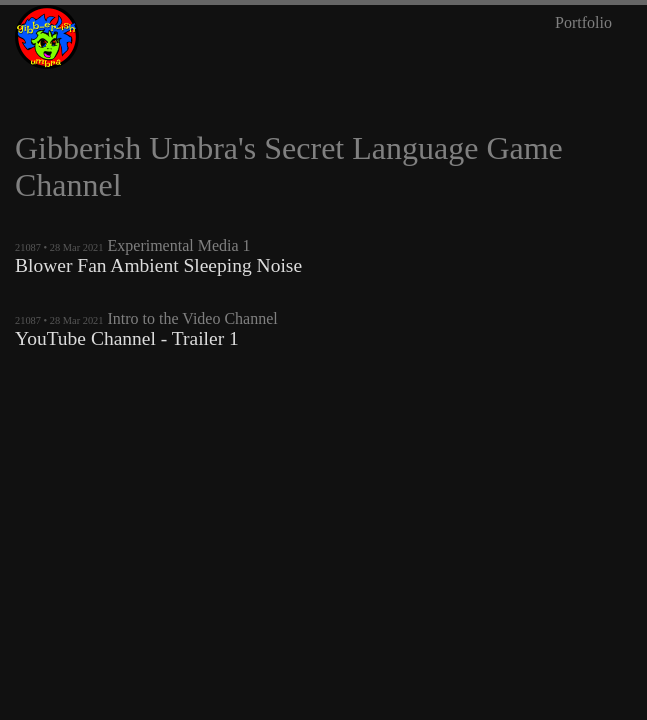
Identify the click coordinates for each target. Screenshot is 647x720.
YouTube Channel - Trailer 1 (127, 338)
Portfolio (583, 22)
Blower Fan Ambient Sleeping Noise (158, 265)
